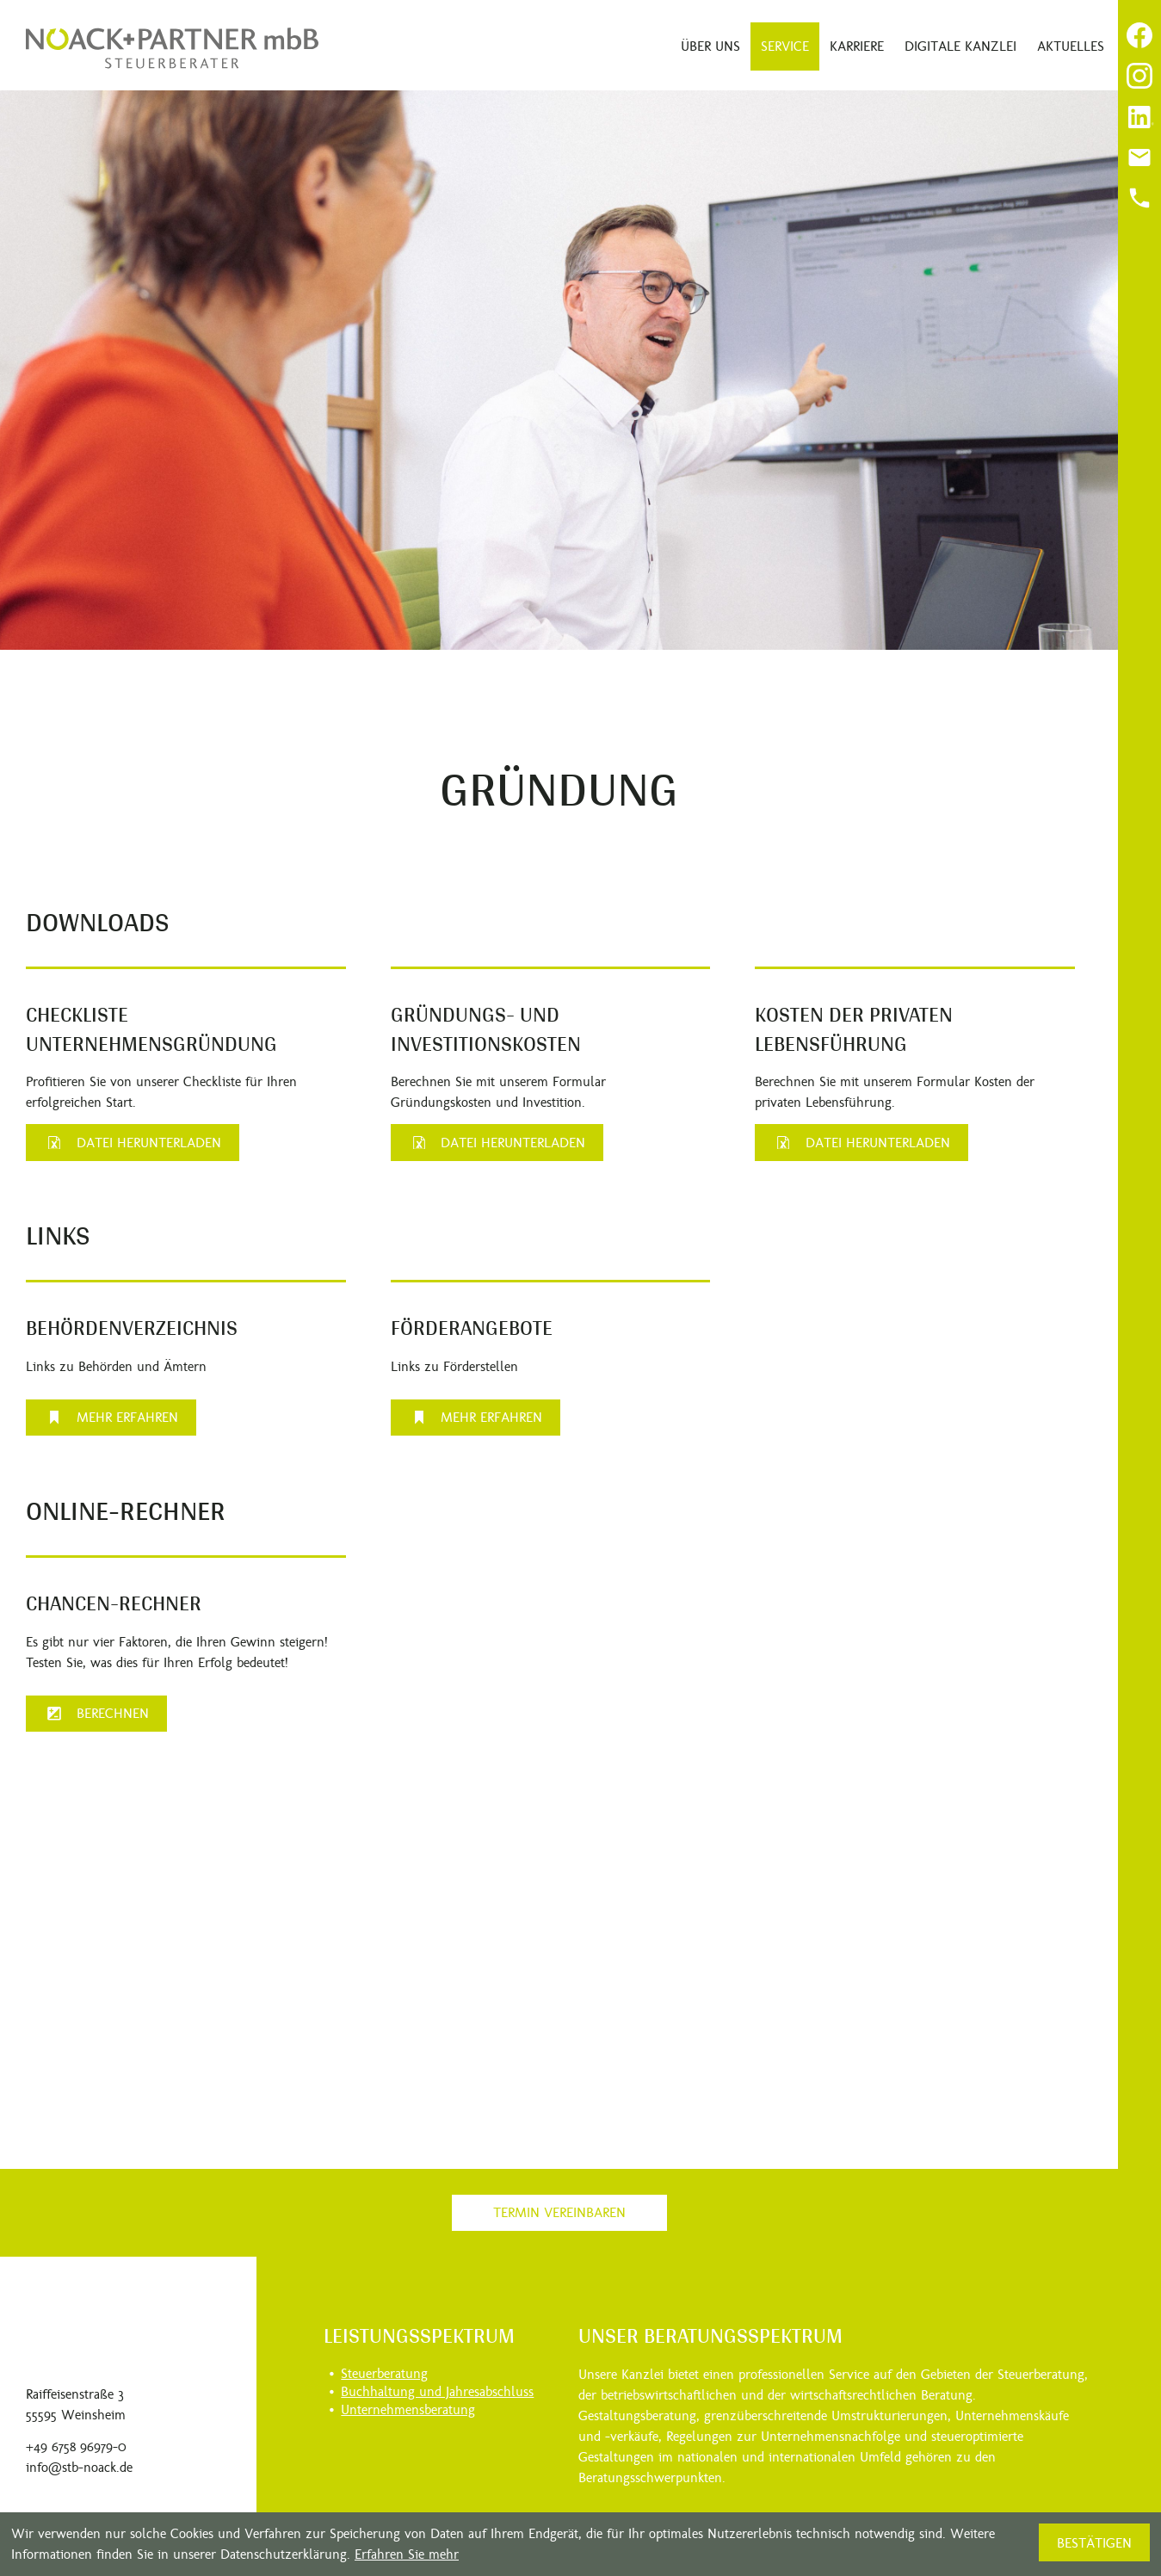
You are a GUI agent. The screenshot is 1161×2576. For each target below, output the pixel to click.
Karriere (857, 46)
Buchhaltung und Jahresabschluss (437, 2391)
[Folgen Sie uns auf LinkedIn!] (1139, 117)
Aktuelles (1070, 46)
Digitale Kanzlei (960, 46)
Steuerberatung (384, 2373)
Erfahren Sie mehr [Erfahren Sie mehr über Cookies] (407, 2554)
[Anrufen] (1139, 198)
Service (785, 46)
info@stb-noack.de (79, 2467)
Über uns (710, 46)
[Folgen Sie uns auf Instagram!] (1139, 76)
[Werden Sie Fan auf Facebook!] (1139, 35)
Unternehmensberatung (408, 2409)
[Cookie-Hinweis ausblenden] (1094, 2542)
